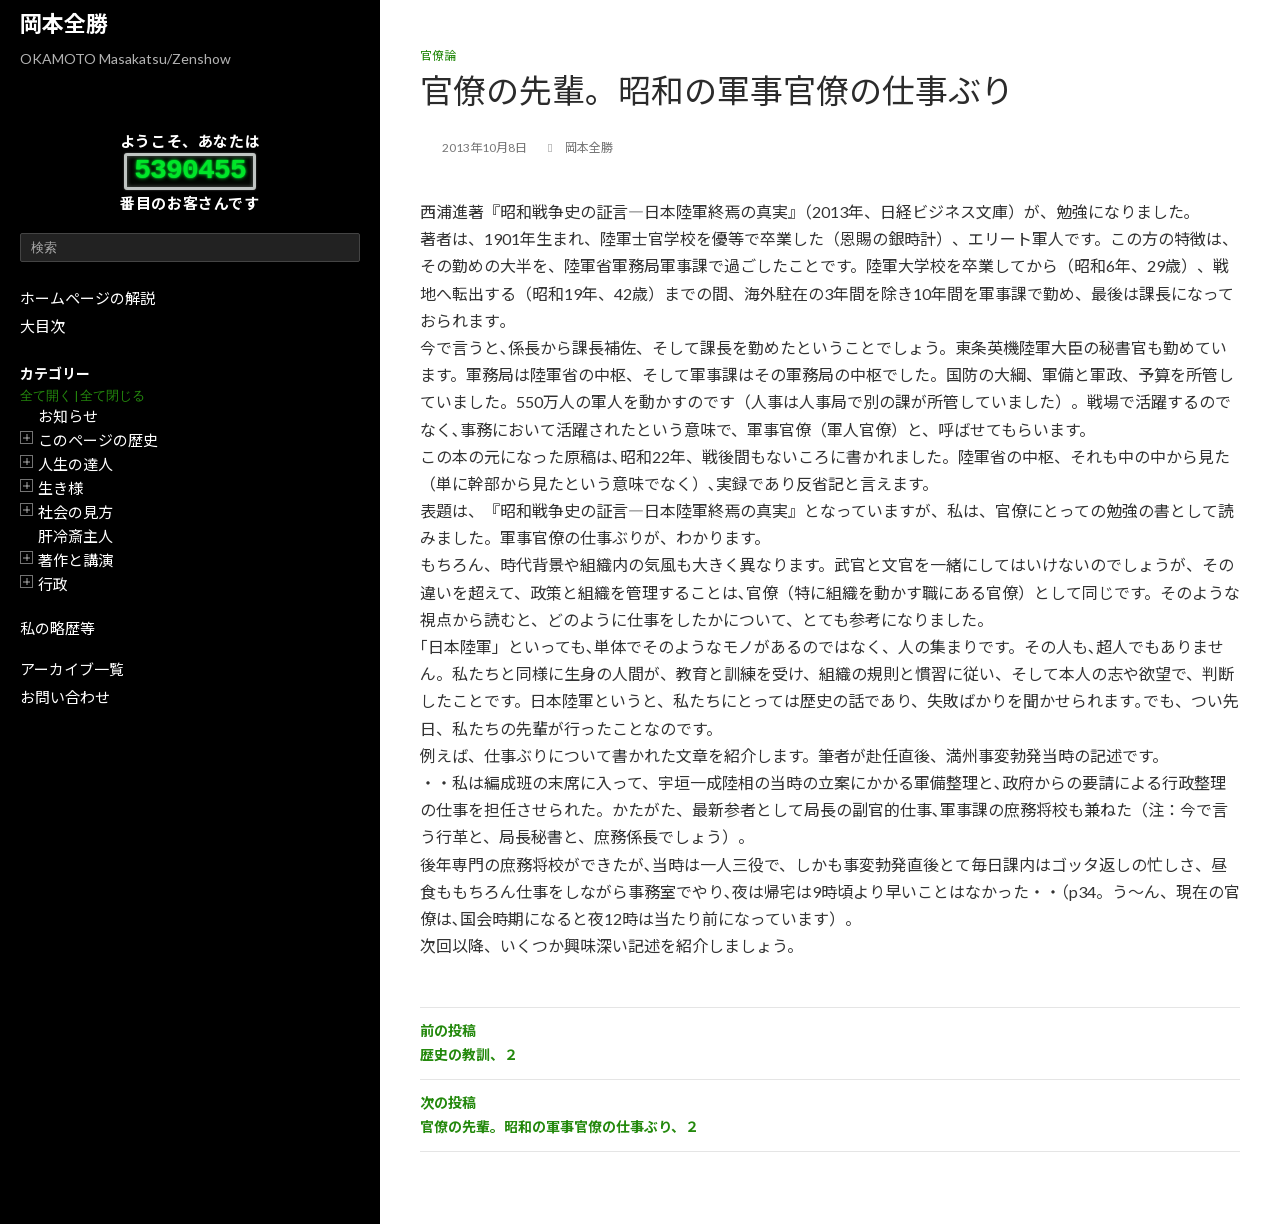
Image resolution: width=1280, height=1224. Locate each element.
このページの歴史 (98, 440)
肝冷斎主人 (75, 536)
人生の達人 (75, 464)
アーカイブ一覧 (72, 669)
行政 (53, 584)
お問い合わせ (65, 697)
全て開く (46, 395)
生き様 (60, 488)
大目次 (42, 326)
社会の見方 (75, 512)
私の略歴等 (57, 628)
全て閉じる (112, 395)
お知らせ (68, 416)
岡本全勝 (64, 23)
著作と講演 (75, 560)
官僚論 (438, 55)
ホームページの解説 (87, 298)
